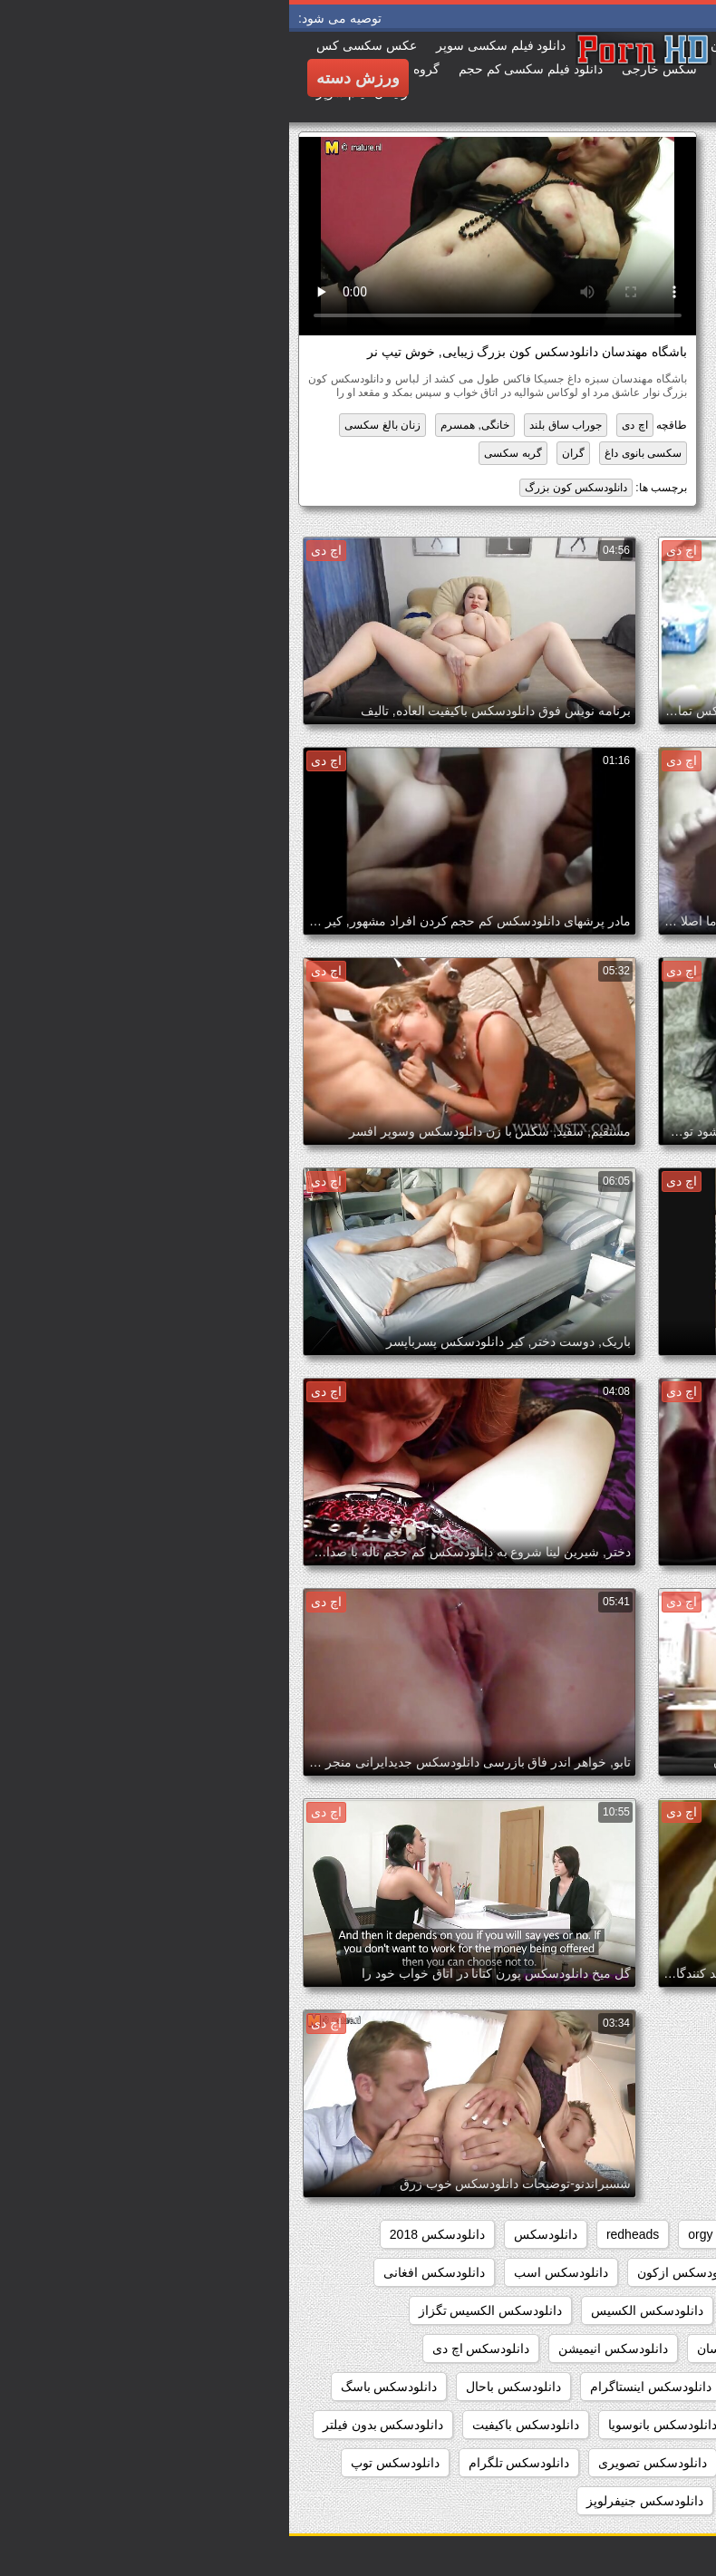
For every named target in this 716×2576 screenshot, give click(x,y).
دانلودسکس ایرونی (502, 2386)
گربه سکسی (223, 453)
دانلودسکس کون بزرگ (287, 487)
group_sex (525, 2234)
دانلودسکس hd (647, 2272)
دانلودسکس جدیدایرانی (505, 2501)
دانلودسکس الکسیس (358, 2310)
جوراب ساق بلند (276, 425)
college (604, 2234)
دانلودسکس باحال (224, 2386)
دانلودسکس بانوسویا (373, 2424)
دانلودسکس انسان (457, 2348)
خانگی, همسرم (185, 425)
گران (284, 453)
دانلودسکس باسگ (100, 2386)
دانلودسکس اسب (272, 2272)
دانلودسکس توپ (106, 2462)
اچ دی (345, 425)
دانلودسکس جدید (642, 2501)
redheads (343, 2234)
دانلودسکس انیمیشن (324, 2348)
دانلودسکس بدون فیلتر (94, 2424)
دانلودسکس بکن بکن (632, 2462)
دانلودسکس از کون (527, 2272)
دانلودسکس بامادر (639, 2424)
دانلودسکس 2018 (148, 2234)
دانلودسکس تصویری (363, 2462)
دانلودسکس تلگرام (230, 2462)
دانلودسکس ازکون (397, 2272)
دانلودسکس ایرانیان (635, 2386)
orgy (411, 2234)
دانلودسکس (256, 2234)
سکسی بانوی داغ (353, 453)
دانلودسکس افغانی (145, 2272)
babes (670, 2234)
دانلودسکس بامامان (509, 2424)
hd (460, 2234)
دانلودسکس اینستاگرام (361, 2386)
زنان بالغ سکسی (93, 425)
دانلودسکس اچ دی (192, 2348)
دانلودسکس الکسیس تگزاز (202, 2310)
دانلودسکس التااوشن (632, 2310)
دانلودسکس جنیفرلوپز (355, 2501)
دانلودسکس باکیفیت (236, 2424)
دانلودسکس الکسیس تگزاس (611, 2348)
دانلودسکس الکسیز (495, 2310)
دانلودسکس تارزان (497, 2462)
